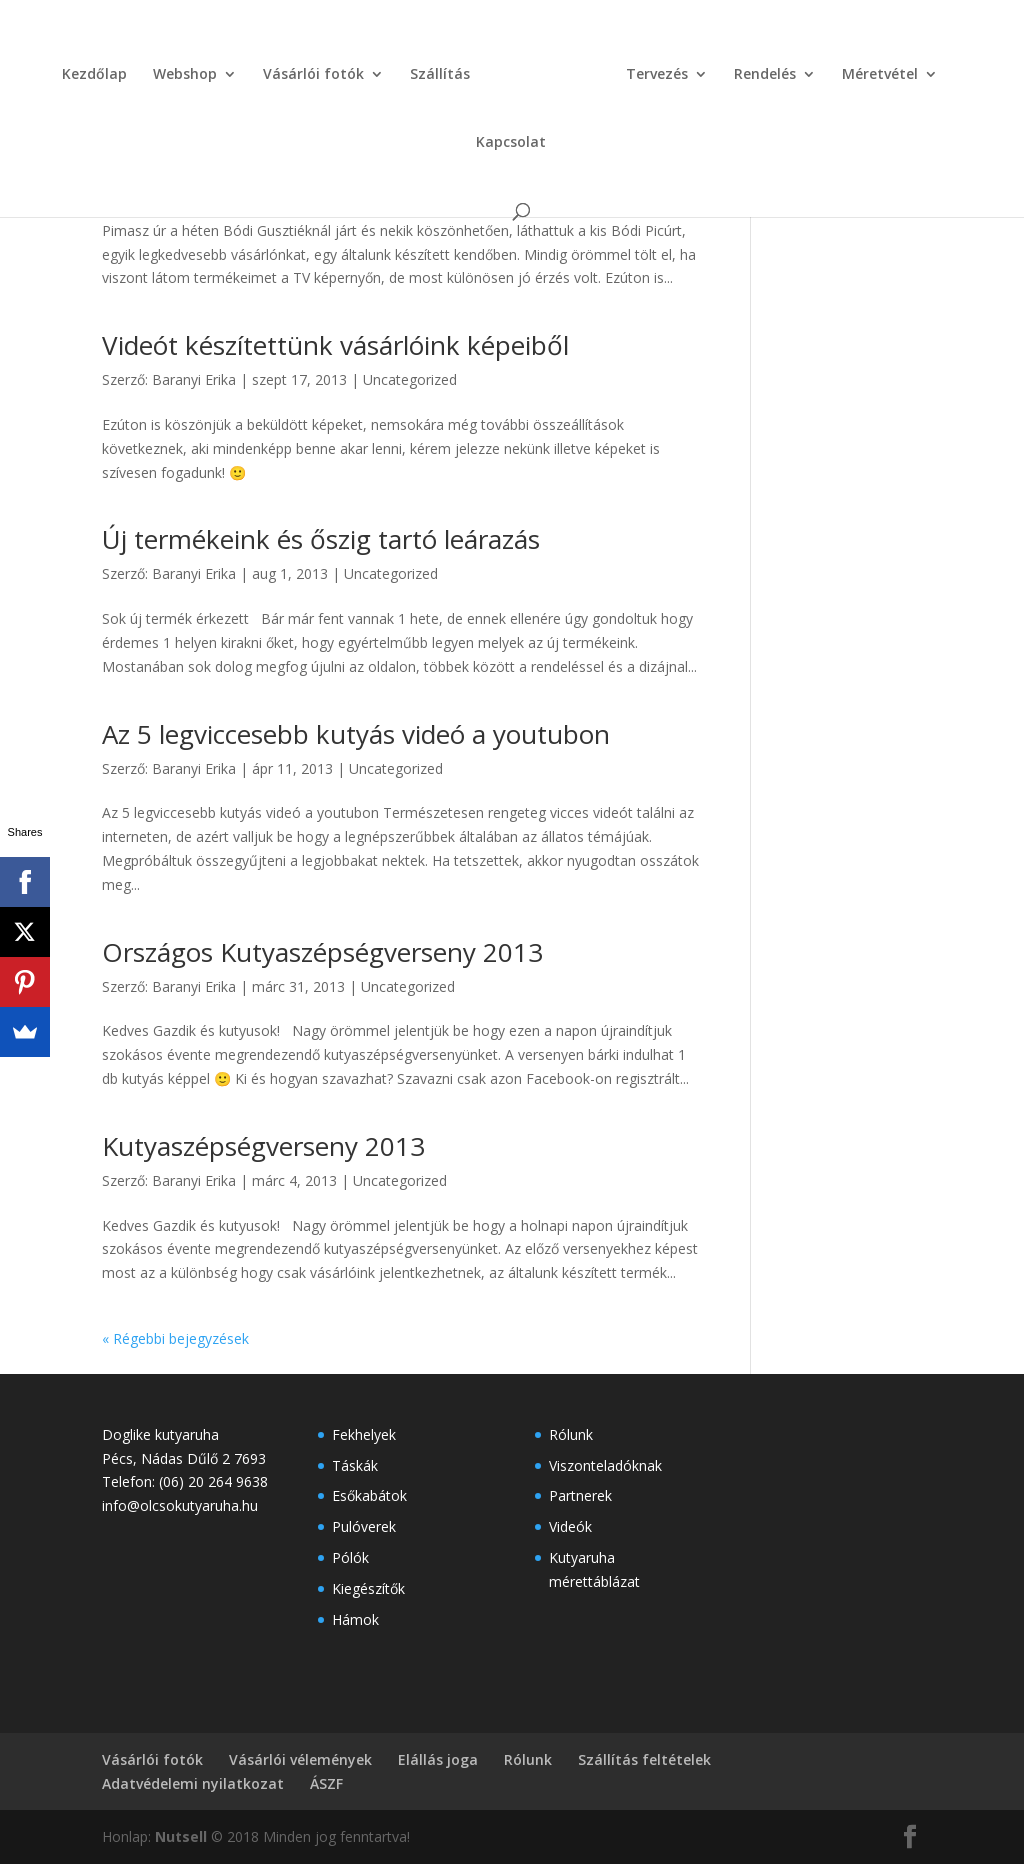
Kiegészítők (368, 1588)
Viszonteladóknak (605, 1465)
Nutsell (181, 1836)
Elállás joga (438, 1759)
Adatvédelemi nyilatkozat (193, 1783)
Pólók (350, 1557)
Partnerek (580, 1495)
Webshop (155, 68)
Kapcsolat (955, 68)
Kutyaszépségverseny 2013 (263, 1146)
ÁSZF (326, 1783)
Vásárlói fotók (283, 68)
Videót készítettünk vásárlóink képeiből (335, 345)
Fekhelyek (364, 1434)
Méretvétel (836, 68)
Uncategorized (410, 185)
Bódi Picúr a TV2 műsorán (256, 151)
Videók (570, 1526)
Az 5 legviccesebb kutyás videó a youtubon (356, 734)
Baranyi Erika (194, 185)
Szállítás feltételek (644, 1759)
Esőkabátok (369, 1495)
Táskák (355, 1465)
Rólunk (571, 1434)
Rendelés (721, 68)
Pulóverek (364, 1526)
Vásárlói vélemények (300, 1759)
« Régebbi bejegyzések (175, 1338)
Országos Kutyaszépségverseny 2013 (322, 952)
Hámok (355, 1619)
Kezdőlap (64, 68)
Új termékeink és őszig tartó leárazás (321, 539)
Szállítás (410, 68)
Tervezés (613, 68)
